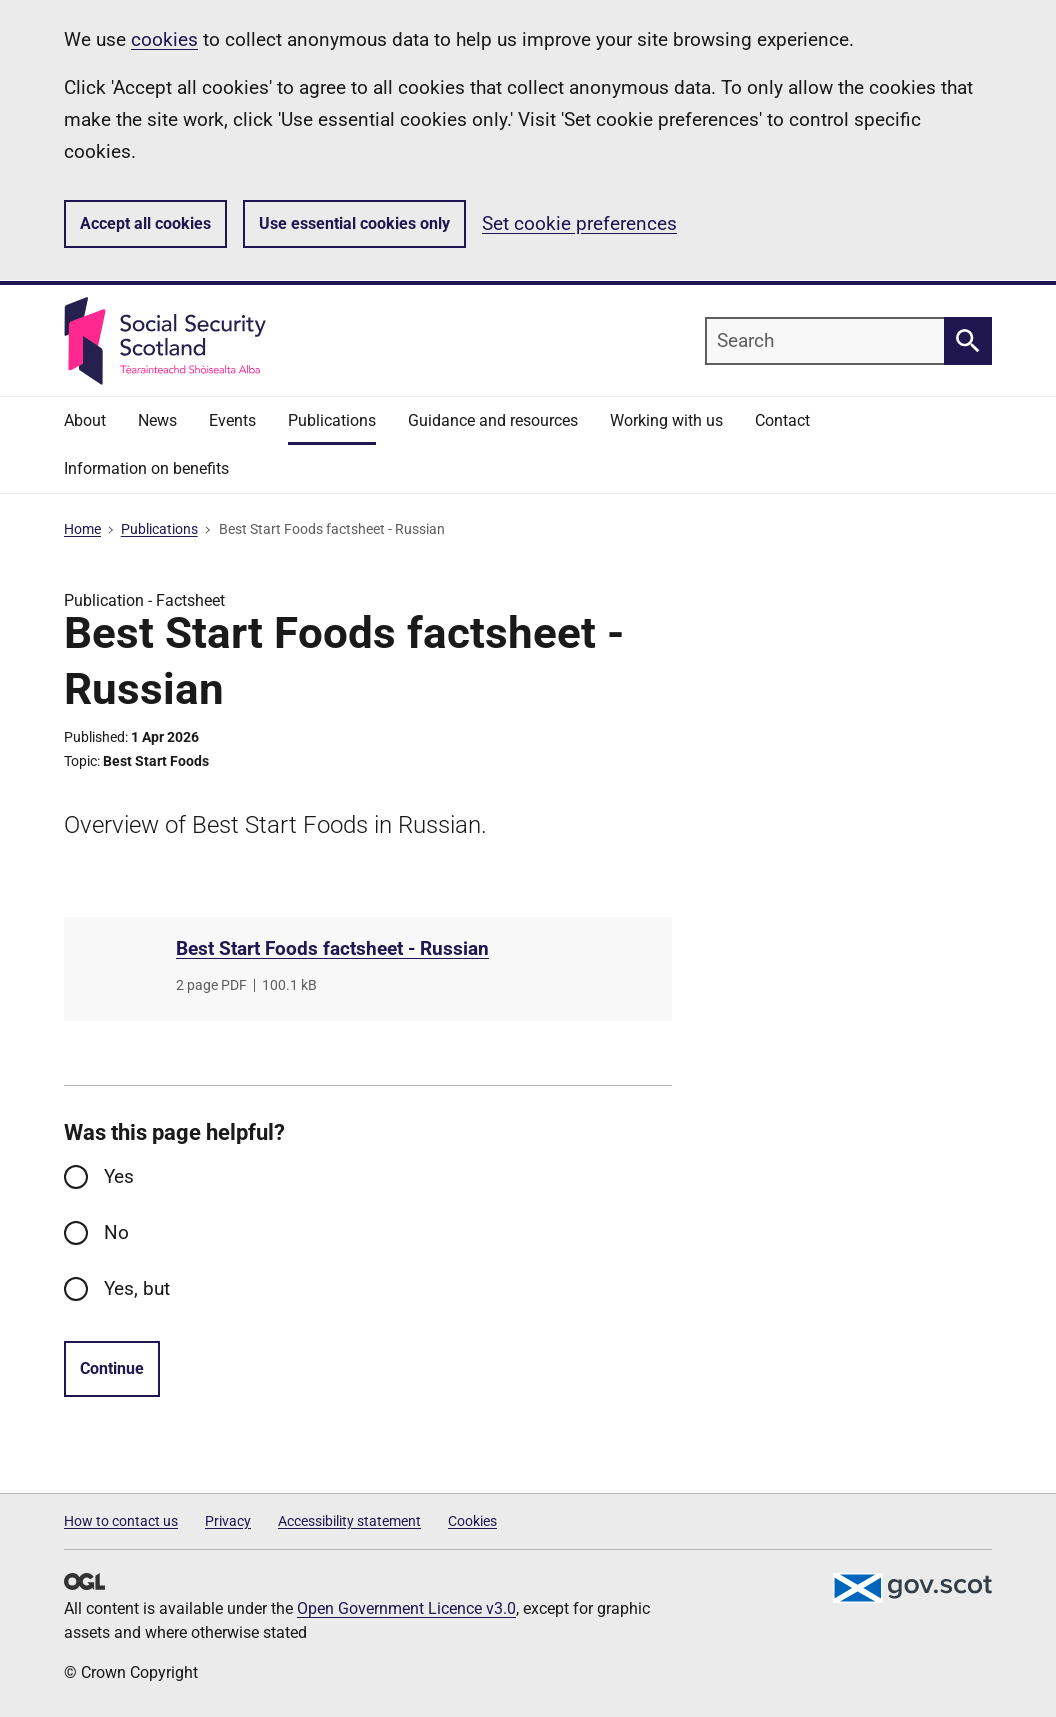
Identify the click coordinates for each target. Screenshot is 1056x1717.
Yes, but (137, 1288)
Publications (159, 529)
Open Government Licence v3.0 (406, 1608)
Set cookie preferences (579, 223)
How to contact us (121, 1521)
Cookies (472, 1521)
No (116, 1232)
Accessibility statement (349, 1521)
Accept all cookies (145, 223)
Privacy (228, 1521)
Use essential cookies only (354, 223)
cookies (164, 39)
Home (82, 529)
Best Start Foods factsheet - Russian (332, 948)
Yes (119, 1176)
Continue (112, 1368)
